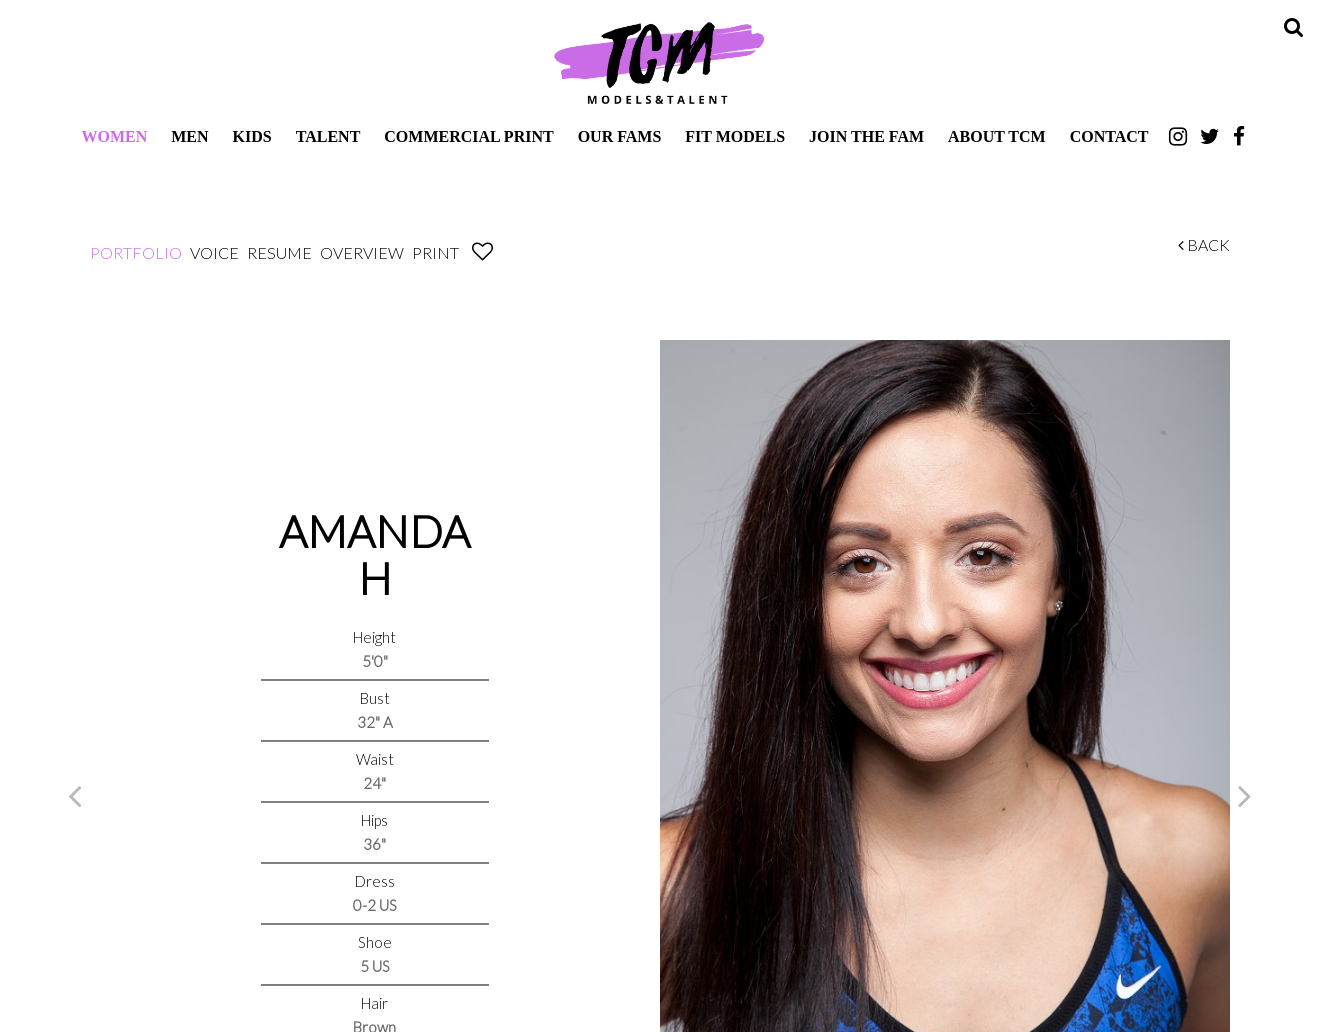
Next (1245, 795)
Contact (1109, 136)
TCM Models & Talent (660, 62)
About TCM (997, 136)
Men (189, 136)
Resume (279, 252)
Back (1204, 244)
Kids (252, 136)
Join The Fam (866, 136)
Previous (75, 795)
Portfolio (136, 252)
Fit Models (735, 136)
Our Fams (620, 136)
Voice (214, 252)
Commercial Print (468, 136)
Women (114, 136)
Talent (328, 136)
